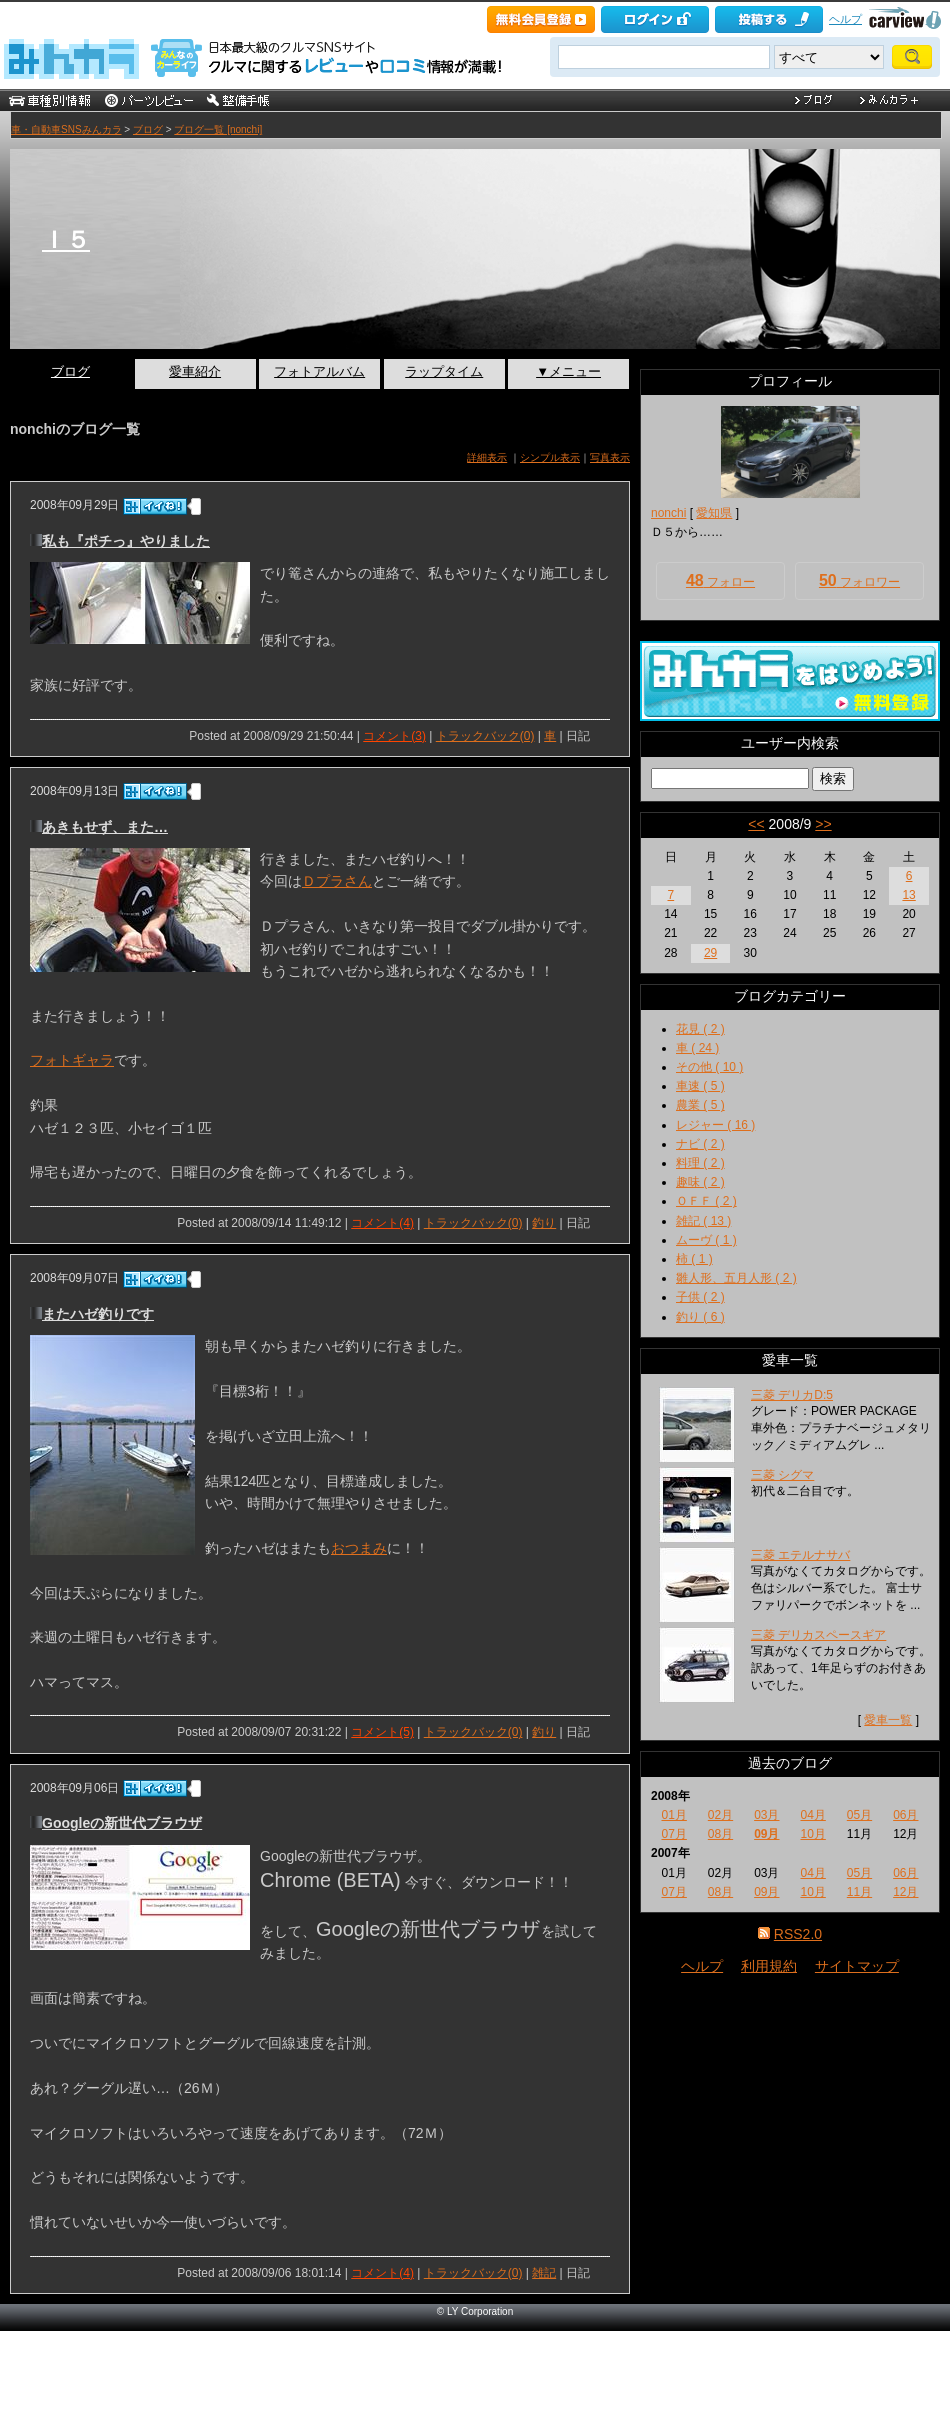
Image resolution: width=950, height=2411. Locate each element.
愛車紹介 (195, 371)
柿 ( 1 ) (694, 1259)
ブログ (148, 129)
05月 (859, 1815)
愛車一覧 (888, 1720)
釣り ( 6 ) (700, 1317)
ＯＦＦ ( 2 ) (706, 1201)
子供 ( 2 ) (700, 1297)
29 (710, 953)
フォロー (720, 580)
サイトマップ (857, 1966)
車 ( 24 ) (697, 1048)
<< (756, 824)
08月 (720, 1834)
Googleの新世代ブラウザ (122, 1823)
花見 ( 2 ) (700, 1029)
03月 (766, 1815)
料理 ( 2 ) (700, 1163)
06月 (905, 1815)
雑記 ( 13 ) (703, 1221)
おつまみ (359, 1548)
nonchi (668, 513)
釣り (544, 1223)
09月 (766, 1834)
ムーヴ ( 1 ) (706, 1240)
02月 (720, 1815)
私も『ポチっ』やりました (126, 541)
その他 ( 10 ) (709, 1067)
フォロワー (859, 580)
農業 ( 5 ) (700, 1105)
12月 (905, 1892)
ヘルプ (845, 19)
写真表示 (610, 457)
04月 (812, 1815)
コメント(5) (382, 1732)
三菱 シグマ (782, 1475)
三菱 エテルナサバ (800, 1555)
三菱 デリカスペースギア (818, 1635)
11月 (859, 1892)
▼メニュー (568, 371)
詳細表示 (487, 457)
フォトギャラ (72, 1060)
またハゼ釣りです (98, 1314)
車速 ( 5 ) (700, 1086)
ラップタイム (444, 371)
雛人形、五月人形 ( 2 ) (736, 1278)
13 (908, 895)
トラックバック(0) (485, 736)
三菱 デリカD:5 (792, 1395)
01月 (673, 1815)
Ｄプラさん (337, 881)
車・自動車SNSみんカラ (66, 129)
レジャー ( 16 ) (715, 1125)
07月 (673, 1834)
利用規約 (769, 1966)
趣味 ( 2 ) (700, 1182)
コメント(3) (394, 736)
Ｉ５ (66, 239)
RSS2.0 (798, 1934)
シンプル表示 (550, 457)
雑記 (544, 2273)
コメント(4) (382, 1223)
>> (823, 824)
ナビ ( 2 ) (700, 1144)
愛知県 (714, 513)
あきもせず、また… (105, 827)
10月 (812, 1834)
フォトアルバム (319, 371)
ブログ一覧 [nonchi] (218, 129)
